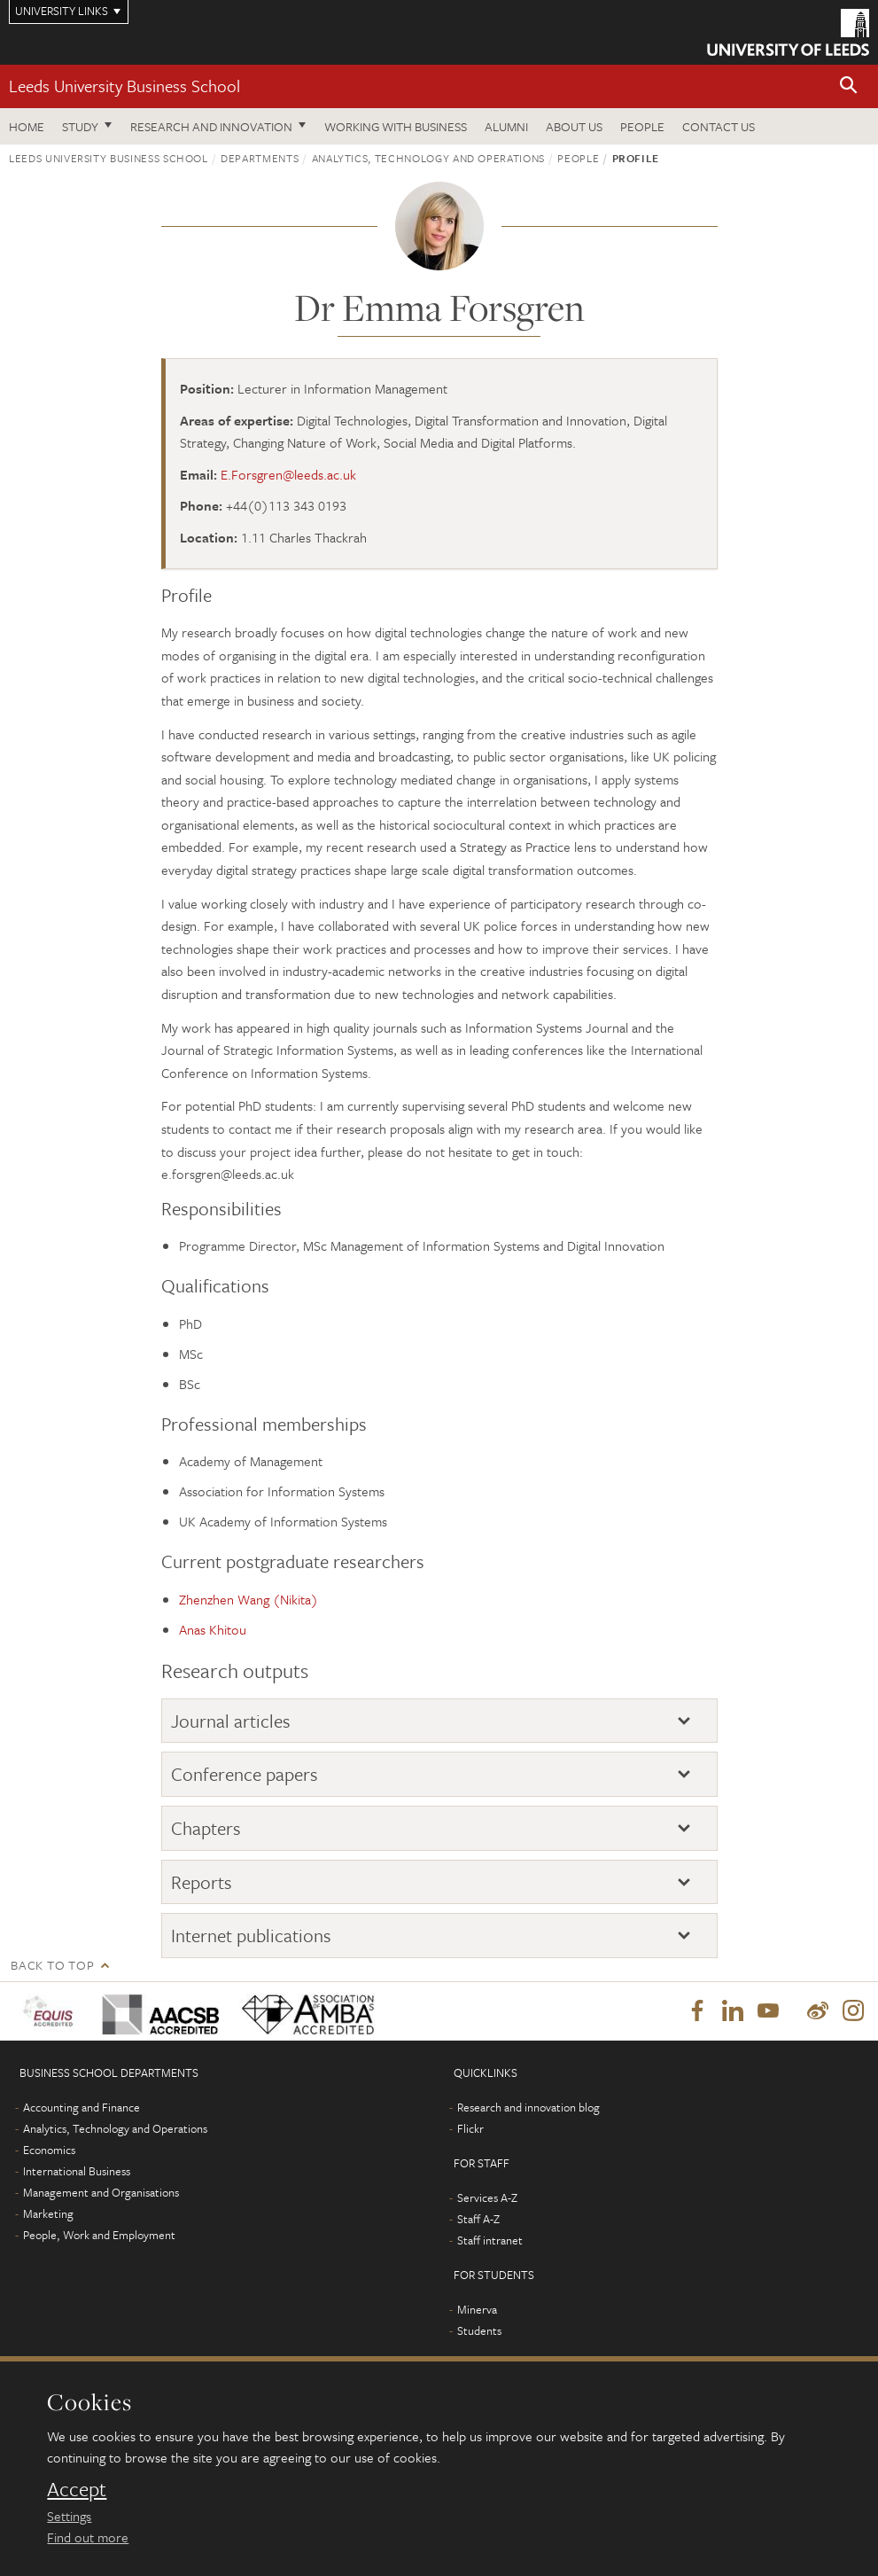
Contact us (718, 126)
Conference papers (244, 1773)
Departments (260, 158)
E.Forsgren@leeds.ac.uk (288, 474)
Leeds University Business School (124, 86)
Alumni (506, 126)
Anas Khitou (212, 1629)
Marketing (48, 2213)
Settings (69, 2515)
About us (574, 126)
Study (80, 126)
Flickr (470, 2128)
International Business (76, 2171)
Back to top (52, 1964)
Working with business (395, 126)
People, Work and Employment (99, 2235)
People (642, 126)
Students (479, 2330)
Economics (49, 2149)
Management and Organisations (101, 2192)
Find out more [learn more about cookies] (87, 2537)
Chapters (206, 1828)
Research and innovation (211, 126)
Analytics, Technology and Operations (428, 158)
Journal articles (231, 1720)
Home (26, 126)
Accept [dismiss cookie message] (76, 2489)
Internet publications (251, 1935)
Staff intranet (490, 2240)
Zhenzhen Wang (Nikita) (248, 1599)
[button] (848, 86)
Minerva (477, 2309)
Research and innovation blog (528, 2107)
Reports (201, 1882)
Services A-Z (487, 2197)
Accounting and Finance (81, 2107)
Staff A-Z (478, 2219)
